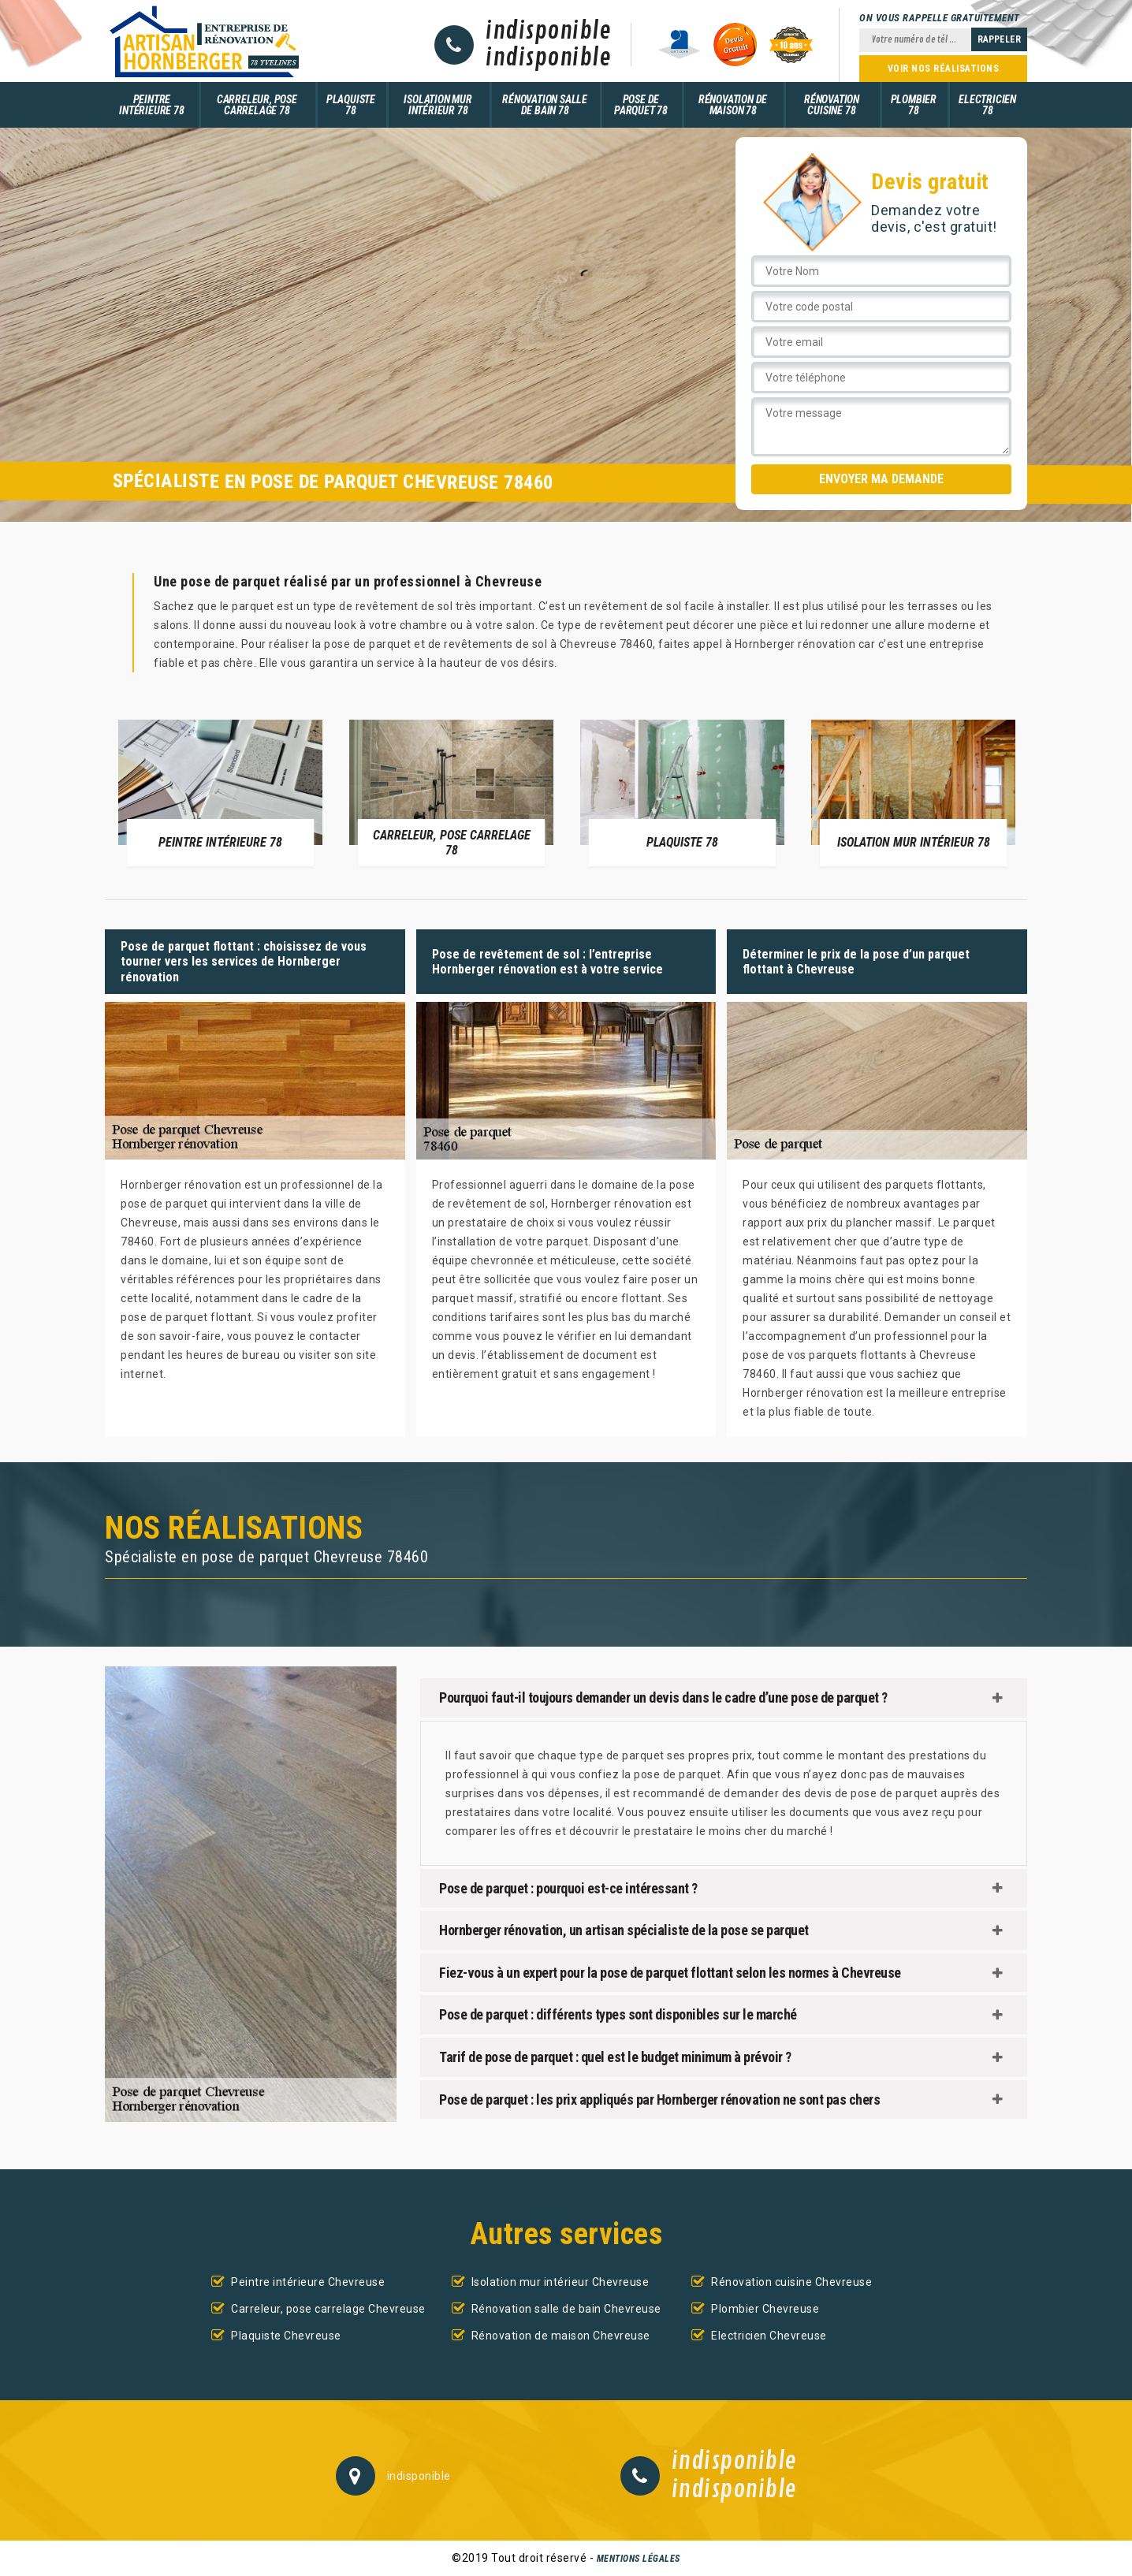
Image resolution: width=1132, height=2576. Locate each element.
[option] (220, 792)
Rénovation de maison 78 (732, 105)
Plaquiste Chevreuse (286, 2335)
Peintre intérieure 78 (151, 105)
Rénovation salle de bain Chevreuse (566, 2308)
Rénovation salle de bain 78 (544, 105)
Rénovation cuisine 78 (831, 105)
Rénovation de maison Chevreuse (560, 2335)
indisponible (548, 31)
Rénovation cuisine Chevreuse (791, 2282)
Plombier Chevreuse (765, 2308)
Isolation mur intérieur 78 (437, 105)
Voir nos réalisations (944, 68)
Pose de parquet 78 (641, 105)
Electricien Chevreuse (769, 2335)
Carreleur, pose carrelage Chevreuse (328, 2308)
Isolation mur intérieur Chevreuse (560, 2282)
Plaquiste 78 (350, 105)
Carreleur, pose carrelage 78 (257, 105)
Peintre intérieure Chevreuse (308, 2282)
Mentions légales (638, 2558)
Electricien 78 (987, 105)
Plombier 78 (914, 105)
